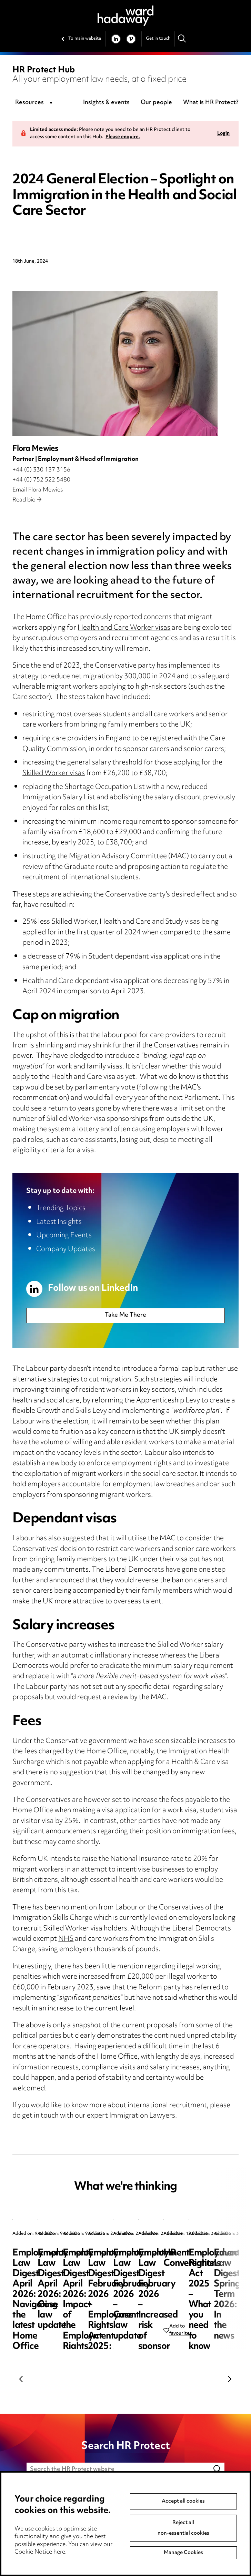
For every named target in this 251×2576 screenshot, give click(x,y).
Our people (156, 103)
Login (223, 134)
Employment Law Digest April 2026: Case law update (188, 2263)
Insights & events (106, 103)
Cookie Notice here (39, 2552)
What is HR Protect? (211, 103)
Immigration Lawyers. (143, 2116)
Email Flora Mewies (37, 490)
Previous (21, 2379)
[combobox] (35, 103)
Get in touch (158, 38)
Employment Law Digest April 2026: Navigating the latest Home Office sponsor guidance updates (61, 2274)
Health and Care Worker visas (124, 628)
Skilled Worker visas (53, 774)
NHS (65, 1939)
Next (230, 2379)
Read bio (26, 500)
